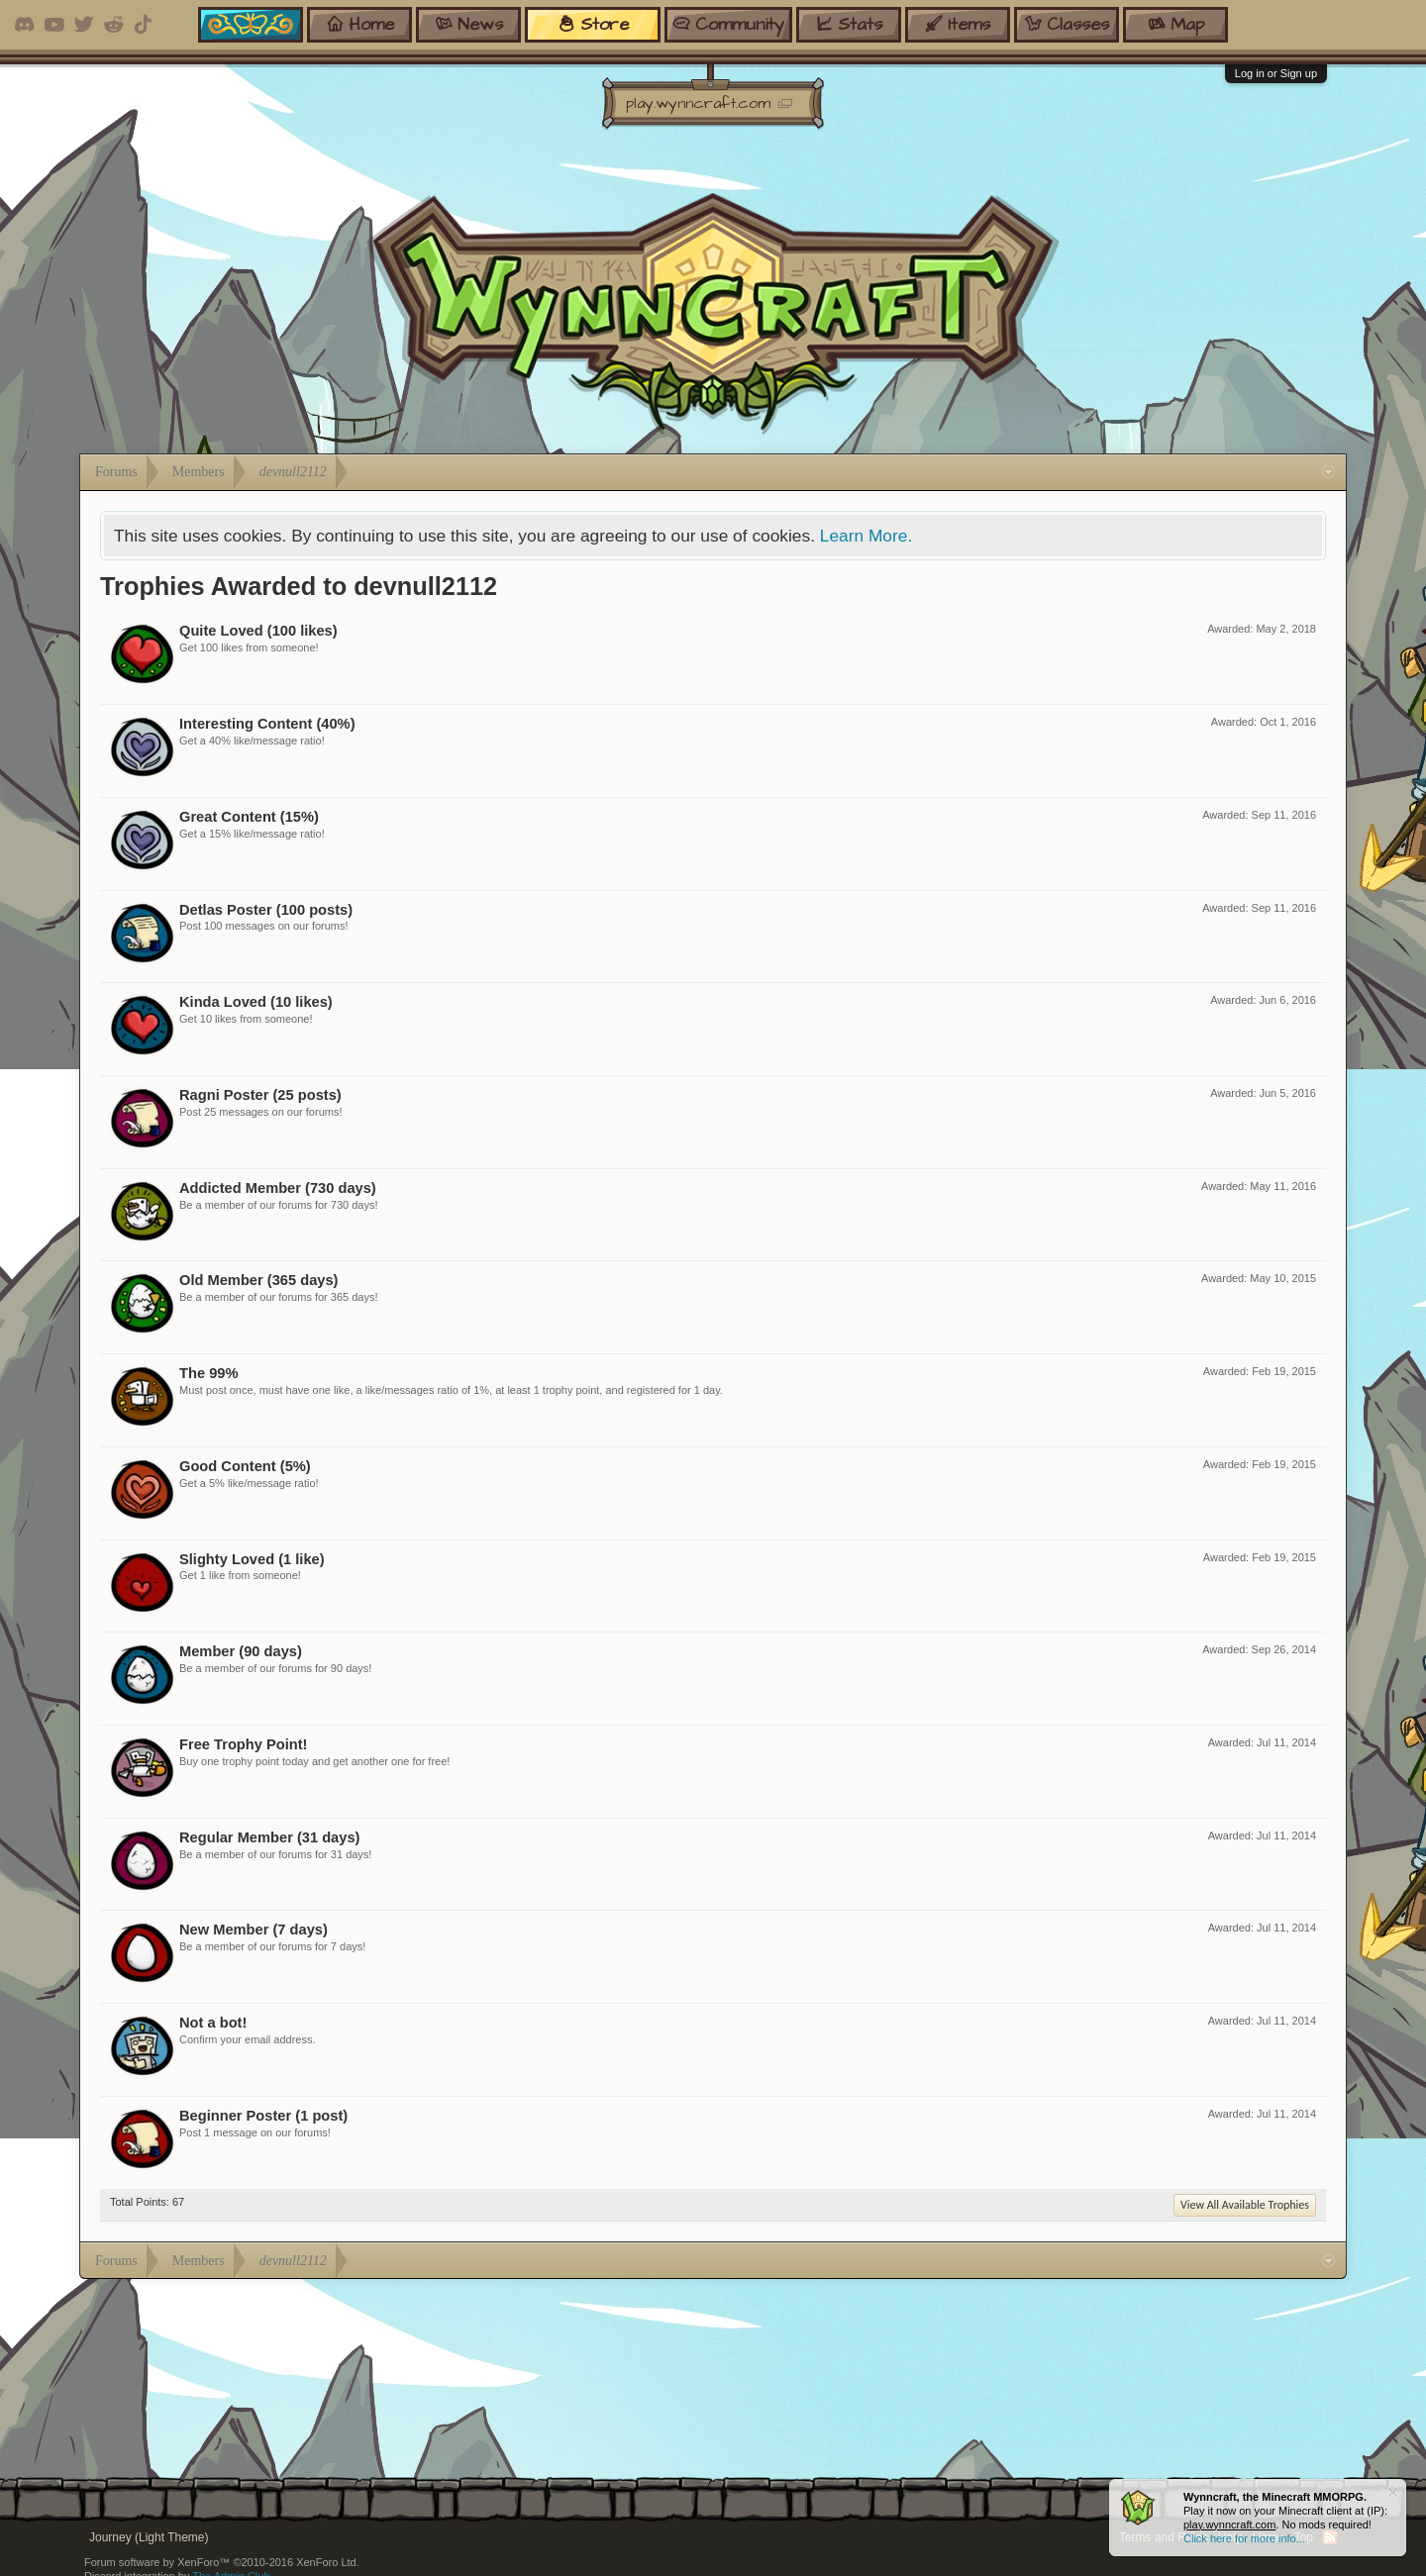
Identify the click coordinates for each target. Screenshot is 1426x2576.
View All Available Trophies (1244, 2205)
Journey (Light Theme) (149, 2537)
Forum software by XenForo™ (221, 2562)
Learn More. (866, 535)
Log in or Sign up (1276, 73)
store (593, 24)
